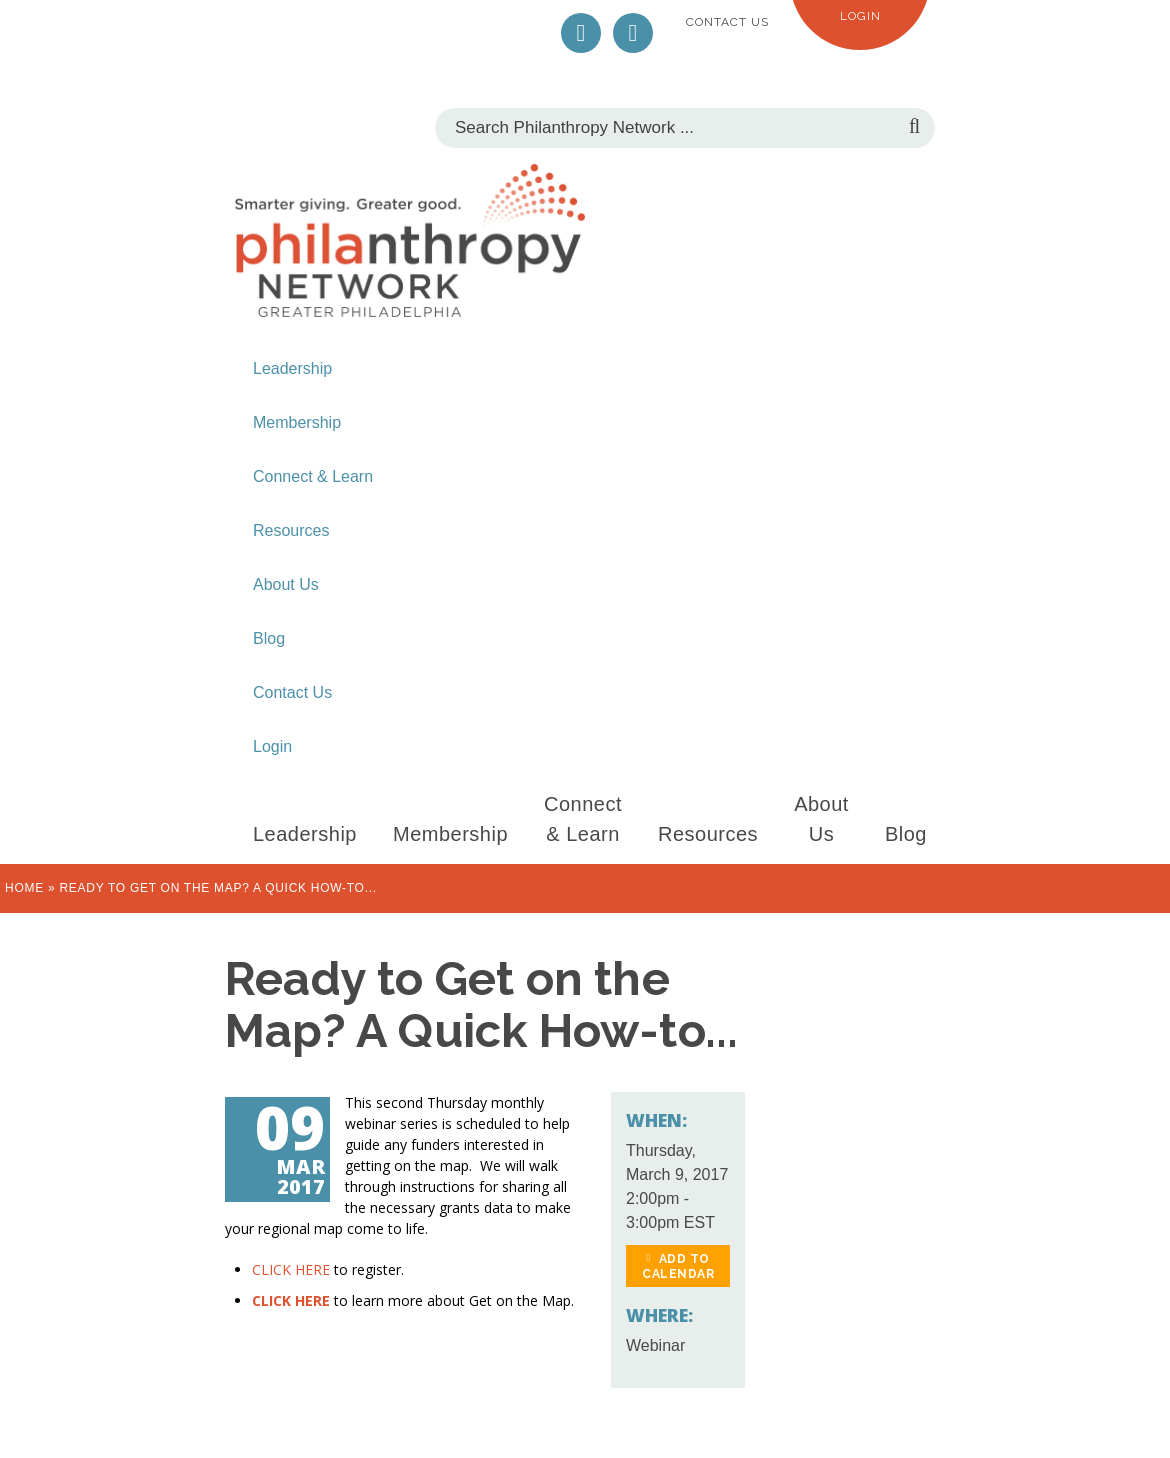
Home (24, 888)
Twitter (581, 33)
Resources (291, 530)
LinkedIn (633, 33)
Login (860, 16)
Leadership (292, 368)
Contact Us (727, 22)
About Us (286, 584)
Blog (269, 638)
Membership (297, 422)
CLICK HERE (291, 1269)
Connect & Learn (313, 476)
